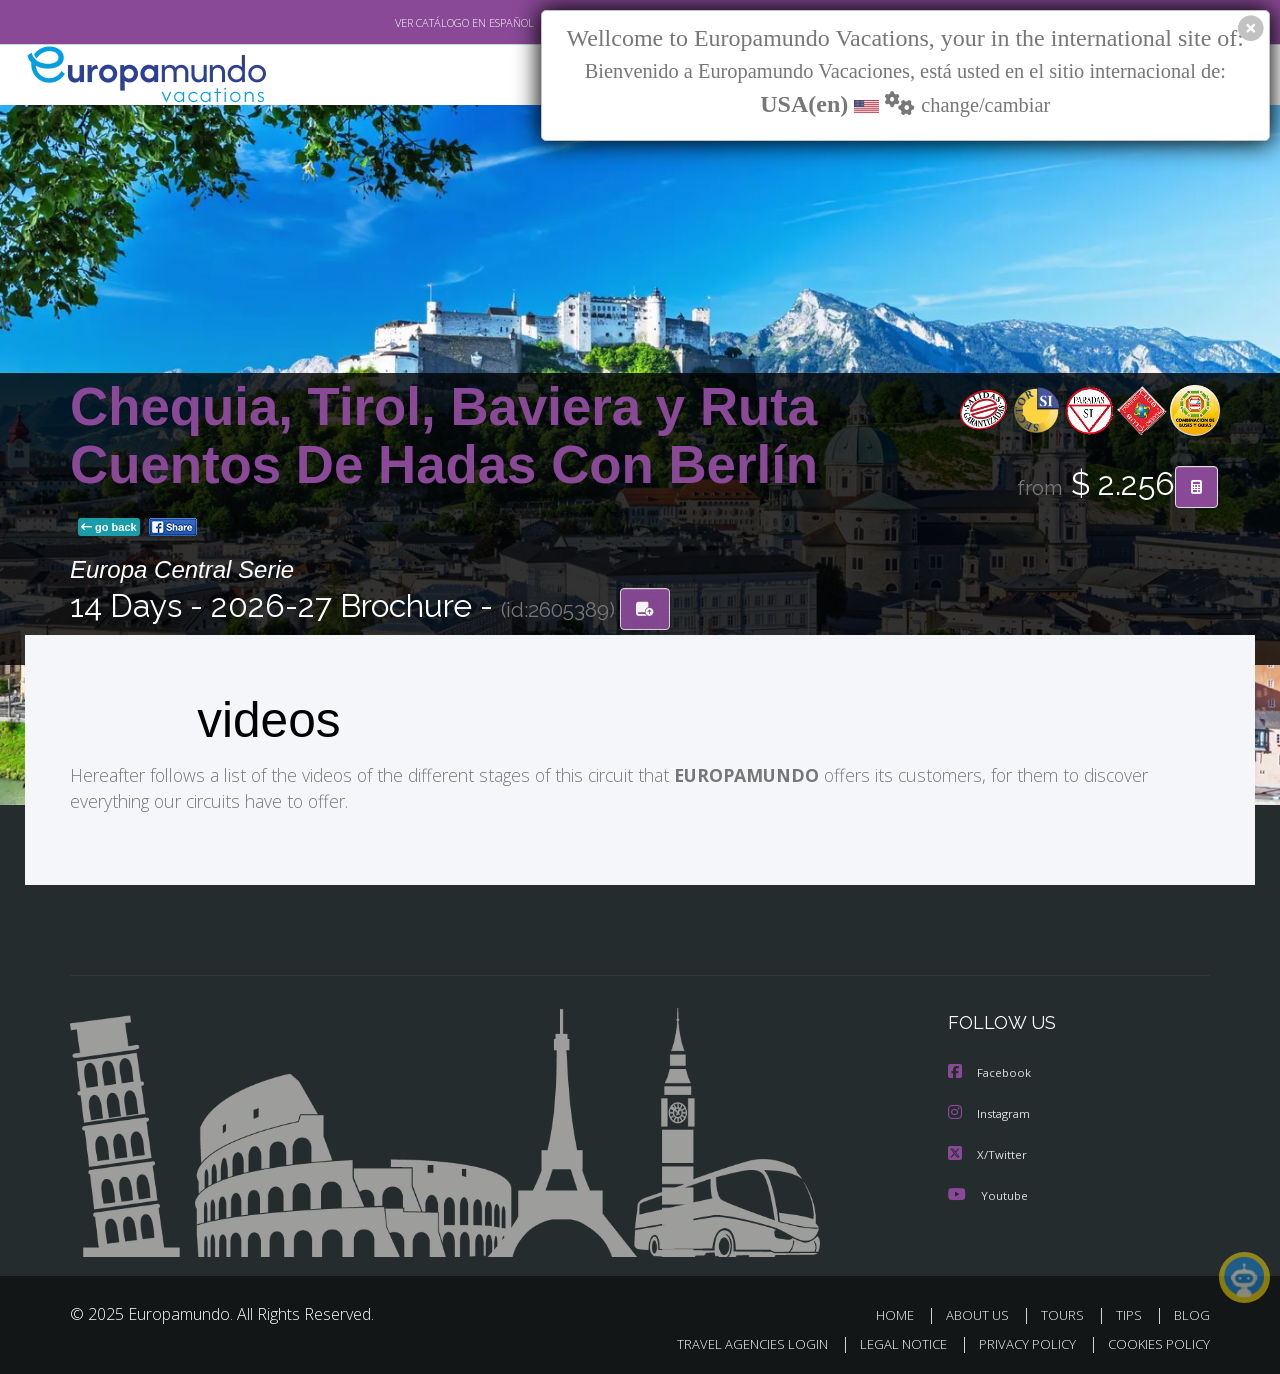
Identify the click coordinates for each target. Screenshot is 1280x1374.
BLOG (1192, 1312)
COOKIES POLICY (1154, 1340)
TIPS (1131, 1312)
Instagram (991, 1112)
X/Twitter (988, 1152)
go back (109, 528)
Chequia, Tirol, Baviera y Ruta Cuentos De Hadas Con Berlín (444, 435)
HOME (902, 1312)
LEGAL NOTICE (890, 1340)
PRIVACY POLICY (1018, 1340)
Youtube (988, 1192)
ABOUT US (983, 1312)
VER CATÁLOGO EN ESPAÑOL (418, 23)
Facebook (991, 1072)
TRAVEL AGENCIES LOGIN (733, 1340)
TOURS (1066, 1312)
